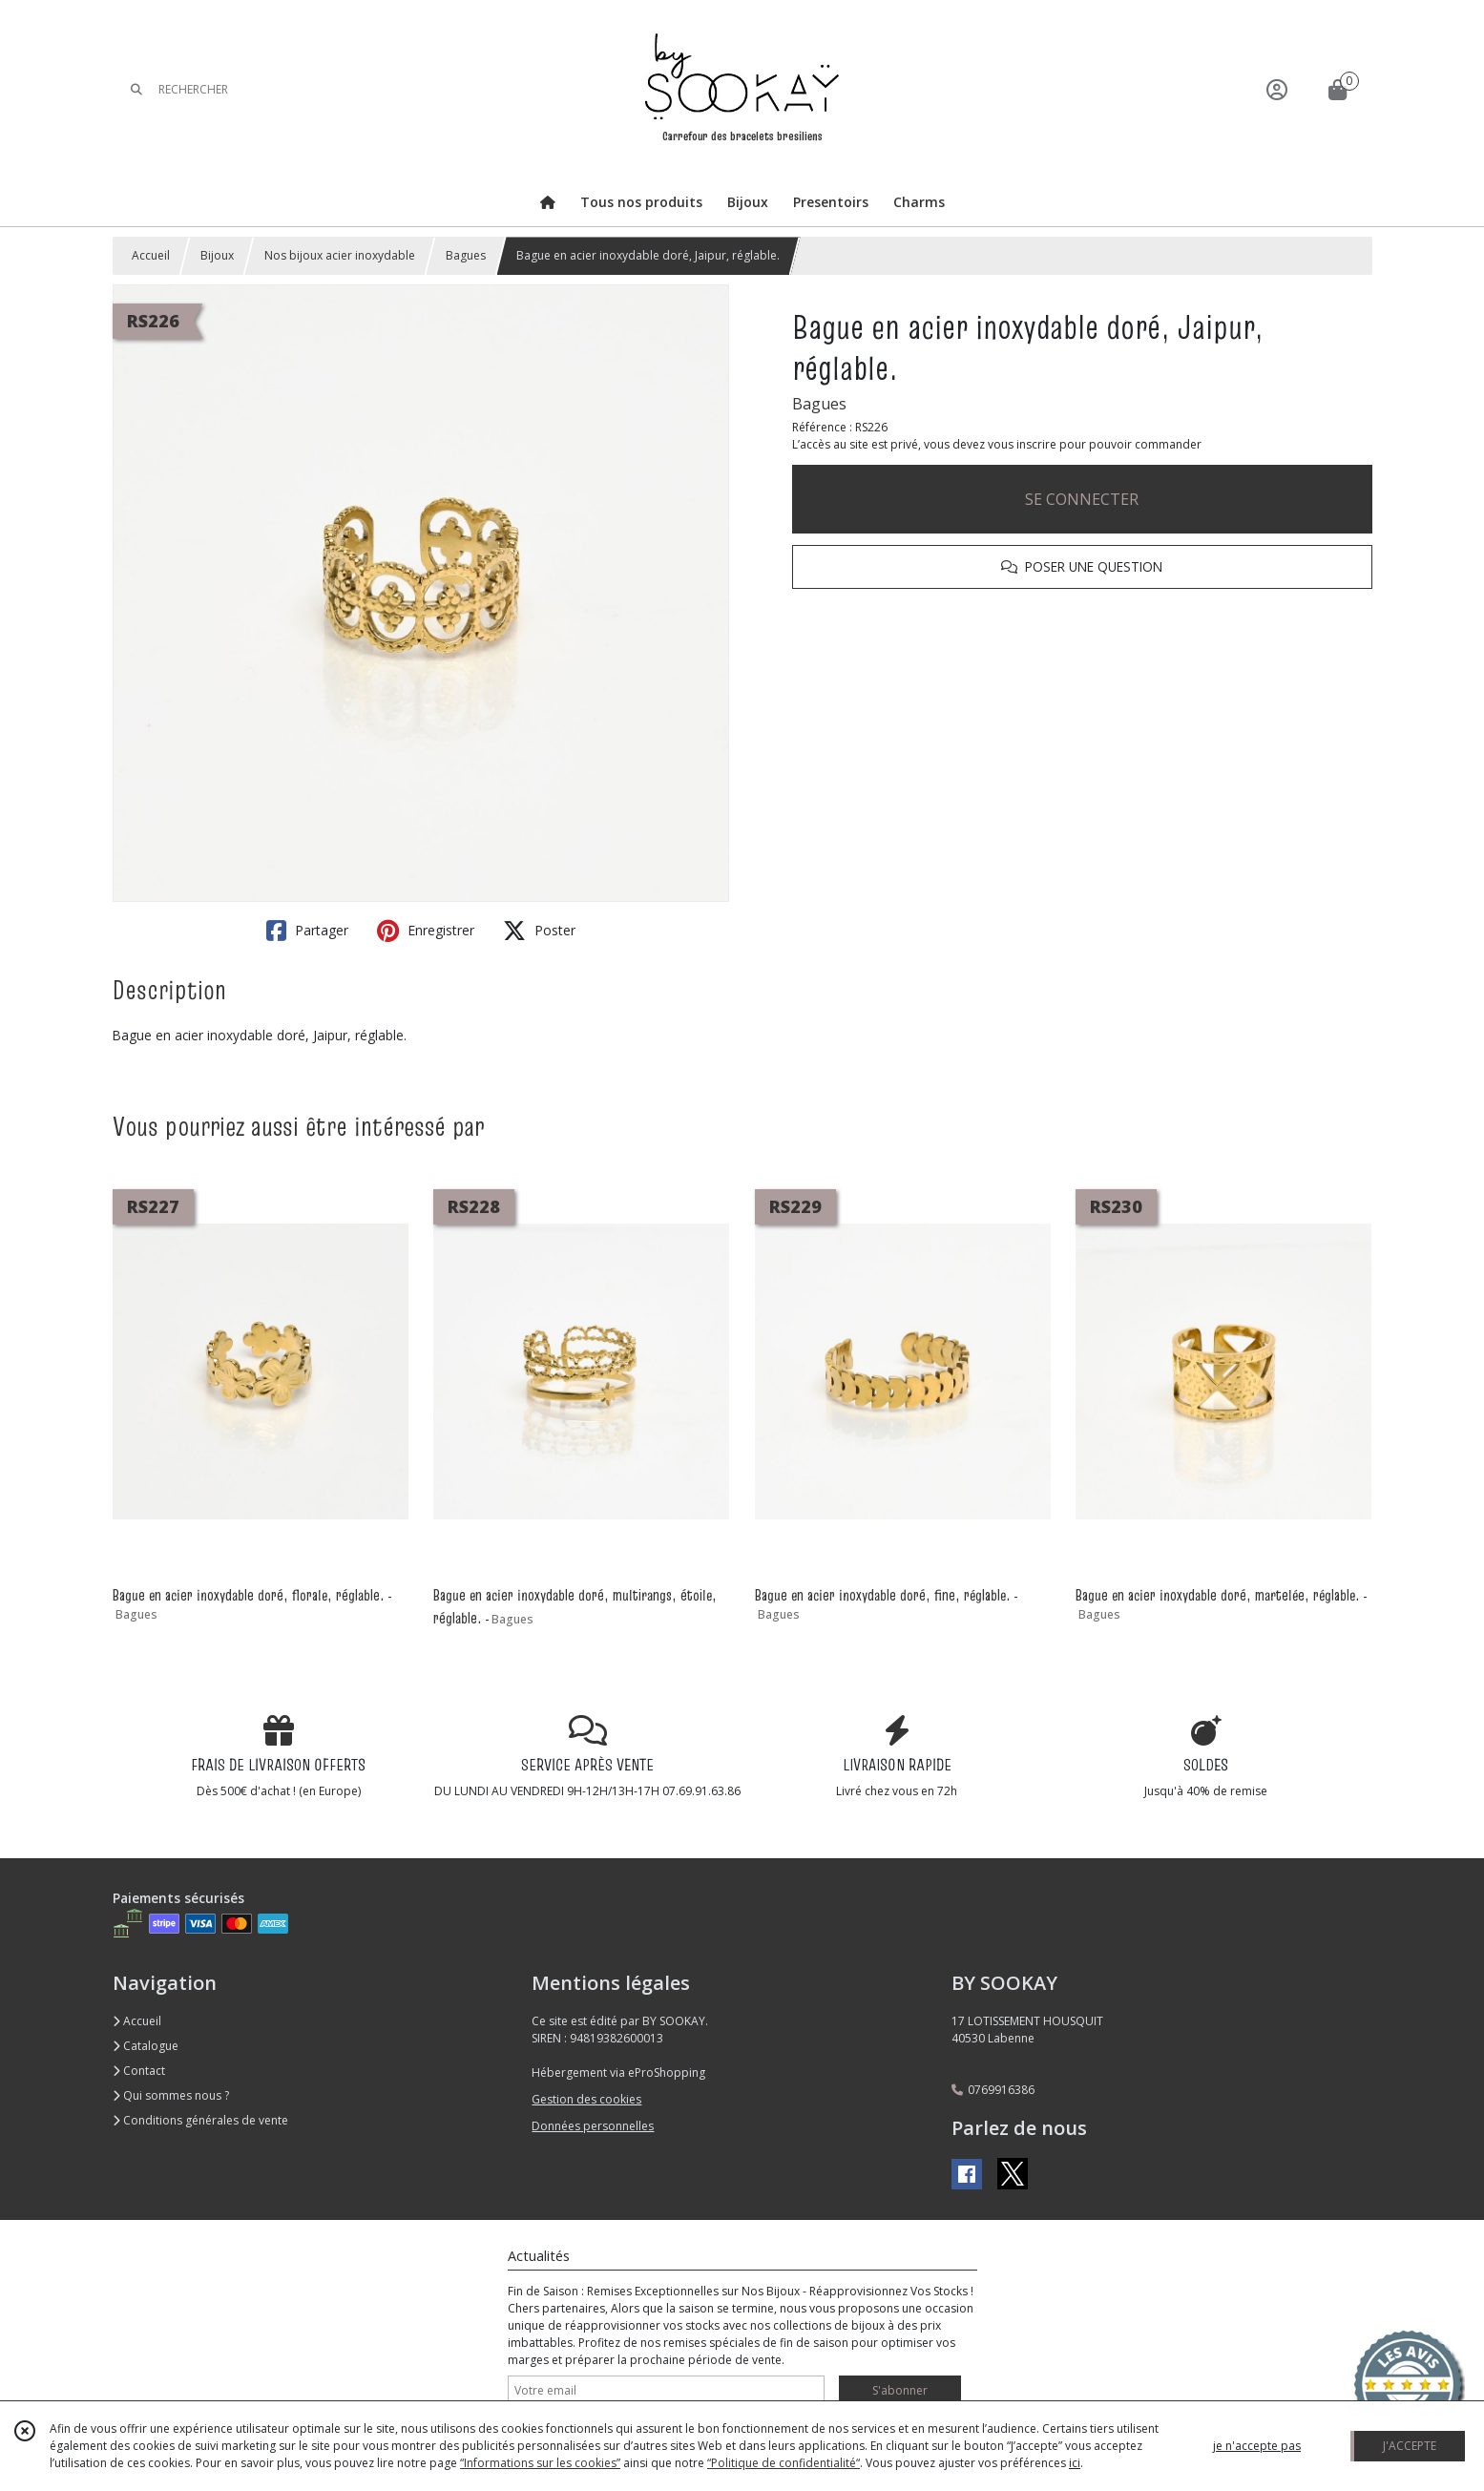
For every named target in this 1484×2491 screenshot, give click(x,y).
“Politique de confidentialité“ (783, 2463)
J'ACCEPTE (1409, 2446)
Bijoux (217, 255)
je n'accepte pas (1257, 2446)
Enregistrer (425, 930)
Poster (539, 930)
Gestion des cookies (586, 2099)
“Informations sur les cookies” (540, 2463)
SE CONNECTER (1082, 499)
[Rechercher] (136, 89)
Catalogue (145, 2046)
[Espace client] (1277, 89)
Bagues (466, 255)
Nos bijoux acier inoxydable (339, 255)
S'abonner (900, 2390)
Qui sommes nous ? (171, 2095)
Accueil (151, 255)
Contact (139, 2070)
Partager (307, 930)
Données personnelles (593, 2126)
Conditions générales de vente (200, 2120)
